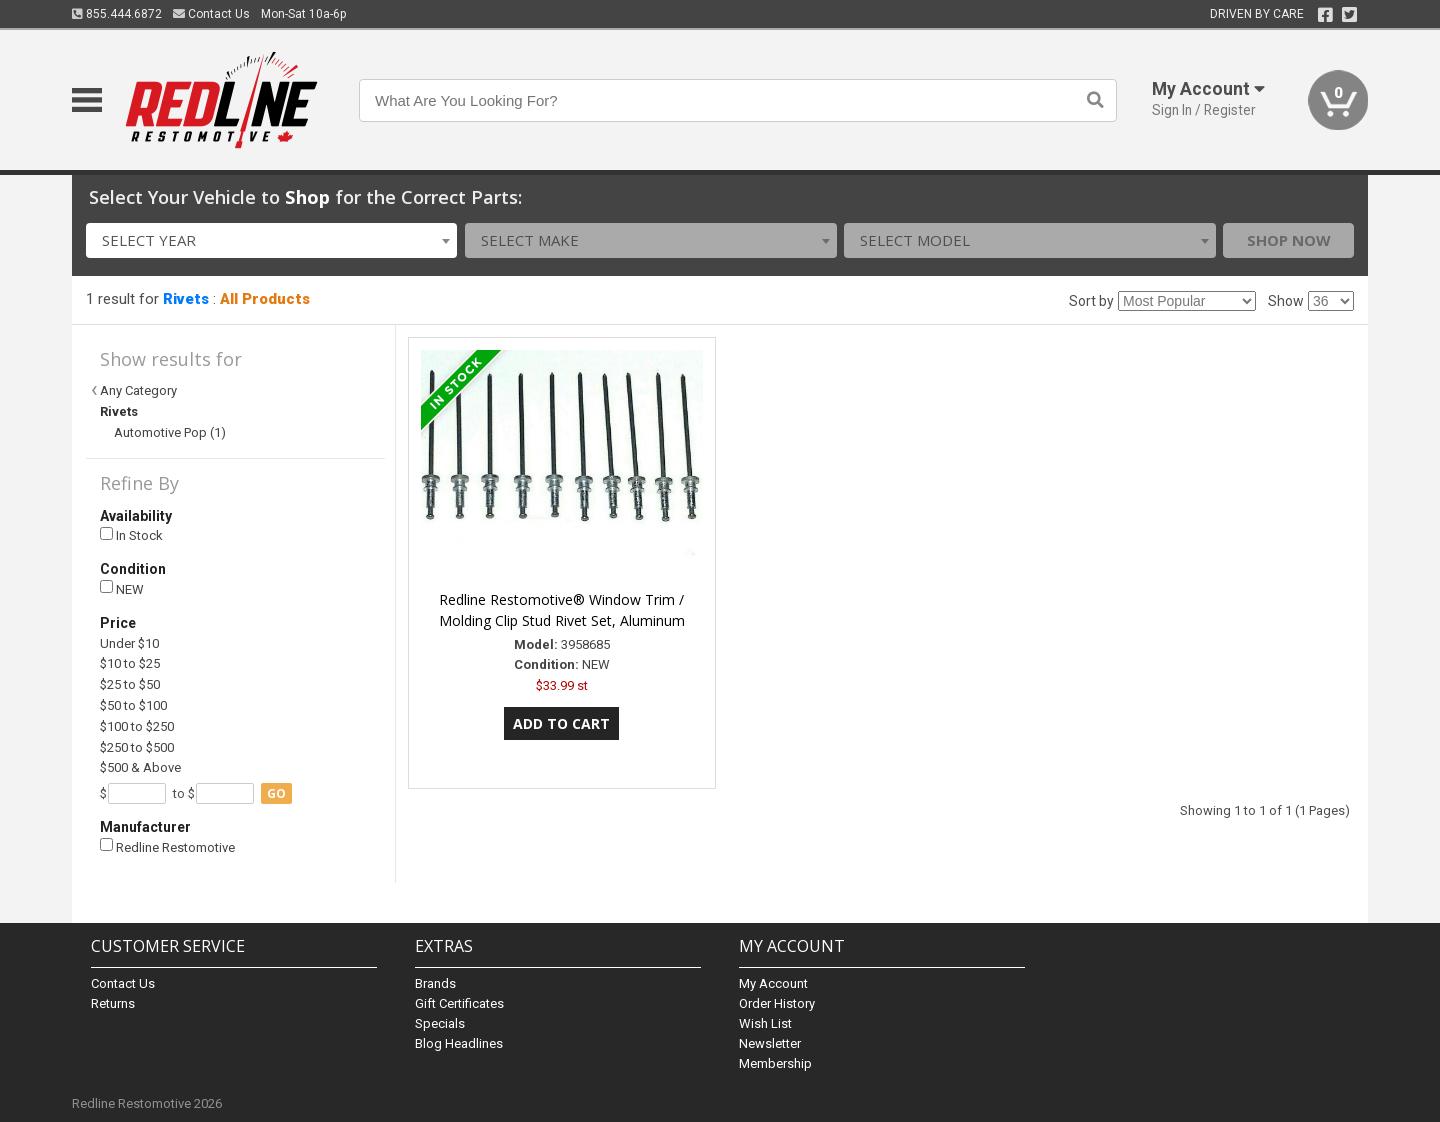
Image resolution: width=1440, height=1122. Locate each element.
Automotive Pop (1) (170, 432)
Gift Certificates (459, 1003)
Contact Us (211, 14)
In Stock (131, 535)
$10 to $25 (130, 663)
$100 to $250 (137, 726)
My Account (773, 983)
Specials (440, 1023)
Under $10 (129, 643)
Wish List (765, 1023)
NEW (122, 588)
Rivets (186, 299)
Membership (775, 1063)
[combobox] (272, 240)
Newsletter (770, 1043)
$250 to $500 (137, 747)
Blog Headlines (459, 1043)
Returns (113, 1003)
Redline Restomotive (167, 846)
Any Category (138, 390)
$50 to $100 (133, 705)
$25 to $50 (130, 684)
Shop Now (1289, 240)
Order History (777, 1003)
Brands (435, 983)
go (276, 793)
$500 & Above (140, 767)
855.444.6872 (117, 14)
